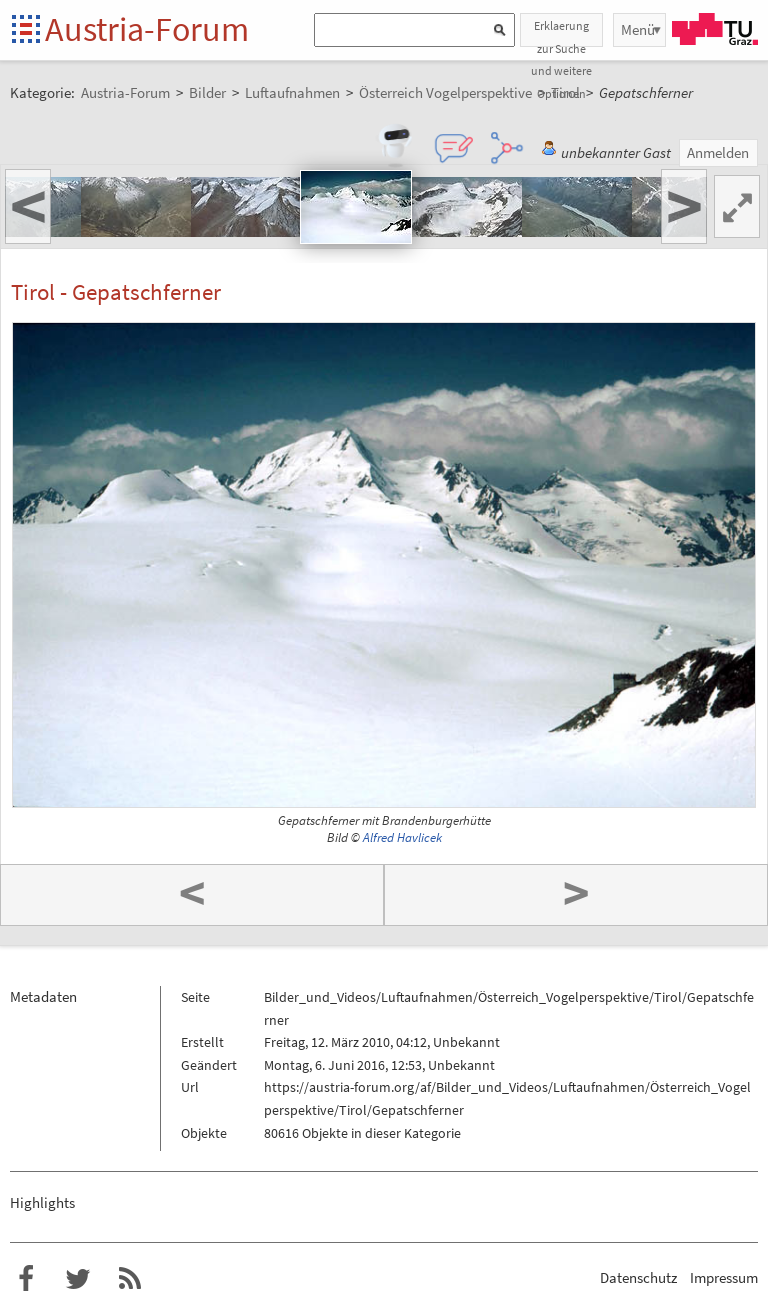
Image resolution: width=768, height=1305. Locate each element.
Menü (638, 29)
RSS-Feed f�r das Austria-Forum (130, 1279)
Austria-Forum (147, 29)
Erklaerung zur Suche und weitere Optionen (561, 32)
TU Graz (715, 29)
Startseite (27, 30)
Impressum (724, 1277)
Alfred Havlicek (402, 837)
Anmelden (718, 152)
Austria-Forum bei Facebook (26, 1279)
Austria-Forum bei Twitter (78, 1279)
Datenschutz (638, 1277)
